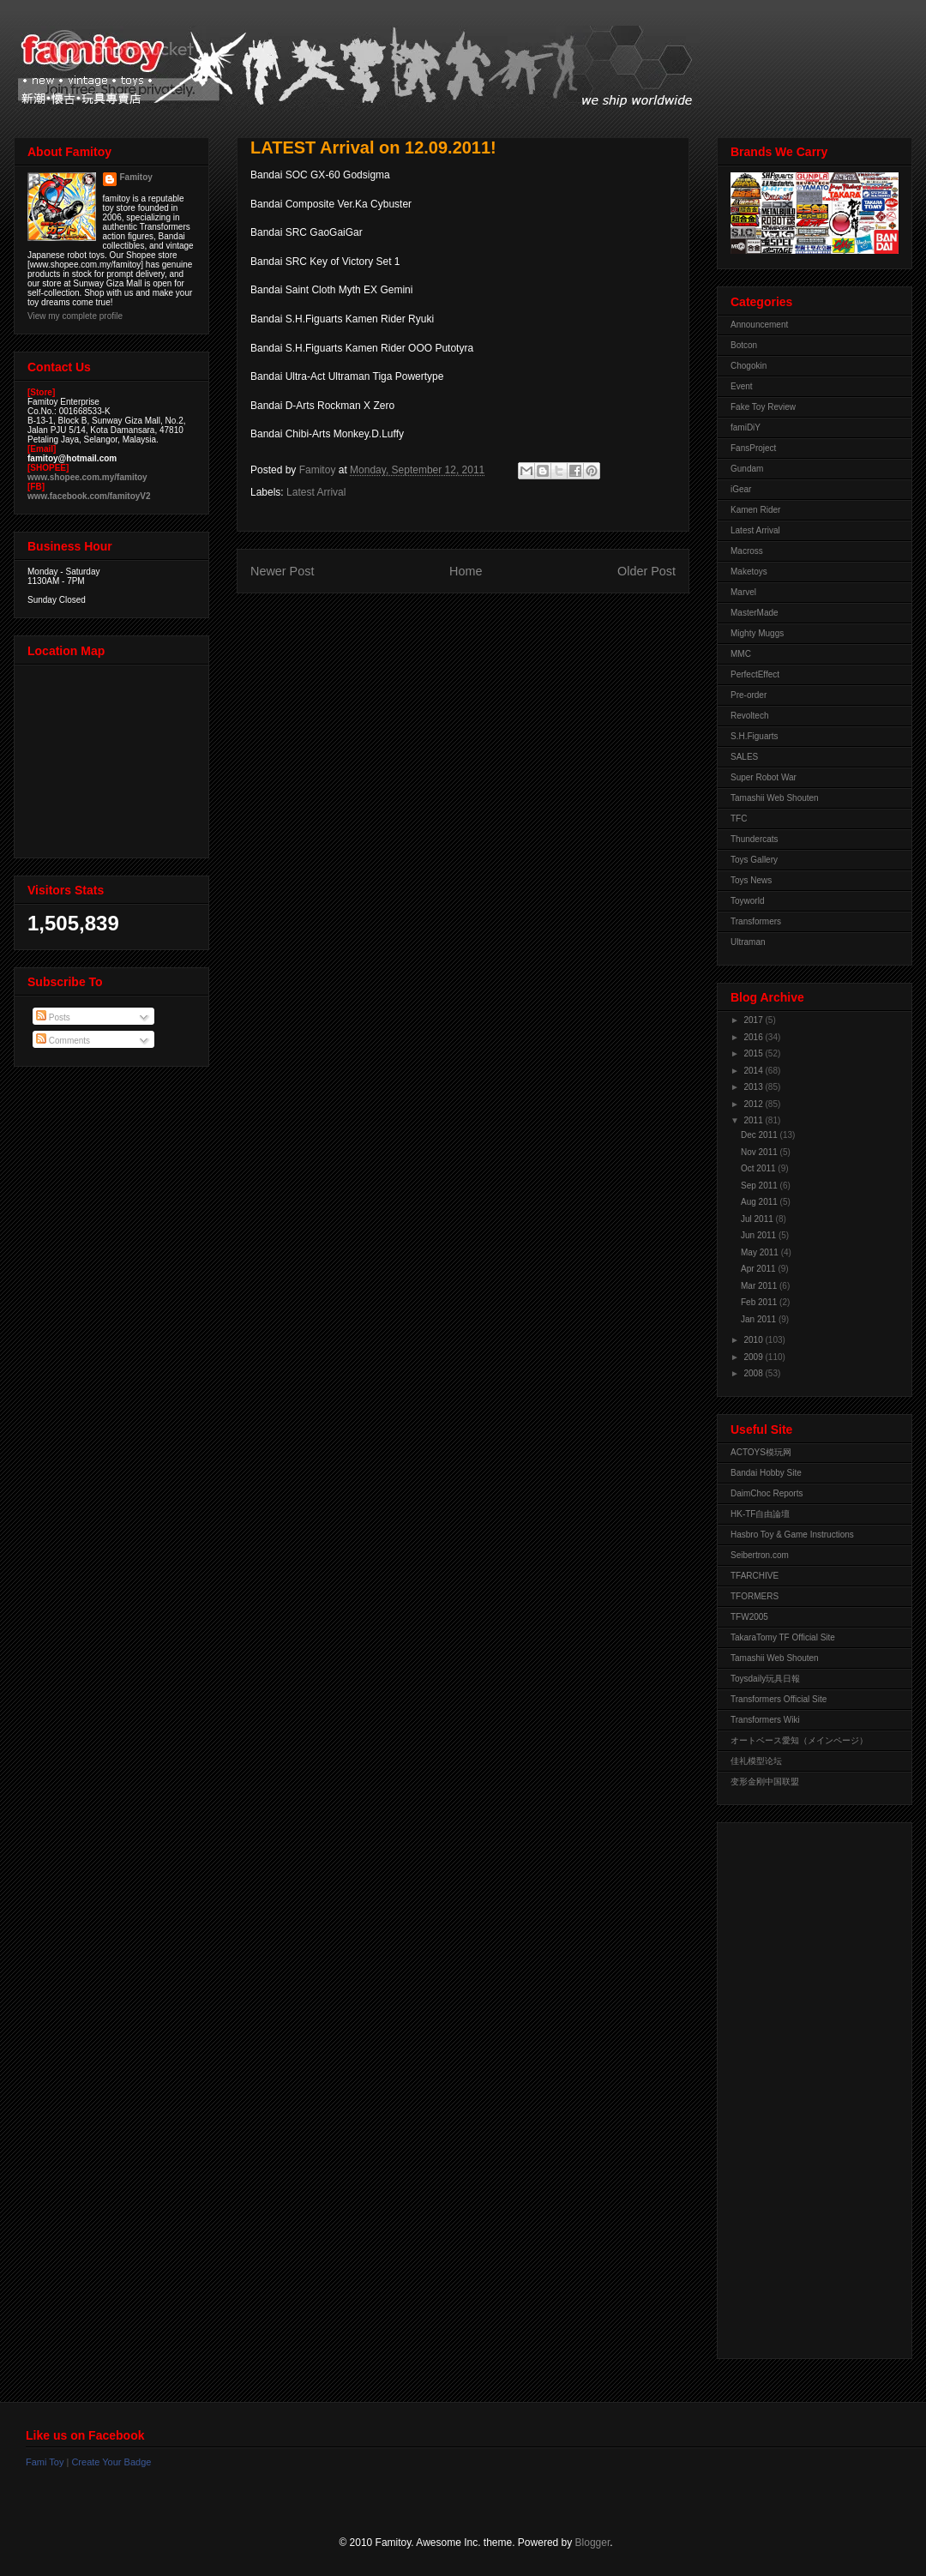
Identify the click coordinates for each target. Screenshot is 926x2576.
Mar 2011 (760, 1286)
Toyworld (747, 901)
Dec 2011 (760, 1135)
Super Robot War (764, 777)
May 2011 (761, 1252)
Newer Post (282, 571)
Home (465, 571)
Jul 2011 (758, 1219)
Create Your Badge (111, 2462)
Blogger (592, 2543)
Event (742, 386)
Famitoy (136, 177)
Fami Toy (44, 2462)
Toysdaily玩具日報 (765, 1678)
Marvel (743, 592)
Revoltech (749, 715)
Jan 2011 (760, 1319)
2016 (754, 1037)
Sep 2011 (760, 1185)
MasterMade (755, 612)
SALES (744, 756)
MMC (741, 654)
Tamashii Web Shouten (775, 798)
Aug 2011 (760, 1202)
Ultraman (748, 942)
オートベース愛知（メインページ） (799, 1740)
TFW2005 (749, 1617)
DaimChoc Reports (767, 1493)
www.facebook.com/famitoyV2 (89, 496)
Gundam (747, 468)
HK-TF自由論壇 (760, 1514)
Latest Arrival (316, 492)
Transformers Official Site (779, 1699)
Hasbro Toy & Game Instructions (792, 1534)
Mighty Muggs (757, 633)
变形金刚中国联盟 (765, 1781)
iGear (741, 489)
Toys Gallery (754, 859)
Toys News (751, 880)
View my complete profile (75, 316)
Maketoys (749, 571)
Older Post (646, 571)
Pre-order (749, 695)
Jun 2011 (760, 1235)
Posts (53, 1017)
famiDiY (746, 427)
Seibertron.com (760, 1555)
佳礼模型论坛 (756, 1761)
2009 (754, 1357)
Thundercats (755, 839)
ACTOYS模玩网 (761, 1452)
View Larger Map (113, 757)
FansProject (753, 448)
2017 (754, 1020)
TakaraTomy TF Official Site (783, 1637)
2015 (754, 1053)
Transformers (756, 921)
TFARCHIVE (755, 1575)
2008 (754, 1373)
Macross (747, 551)
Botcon (744, 345)
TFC (739, 818)
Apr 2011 (759, 1268)
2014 (754, 1070)
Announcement (759, 324)
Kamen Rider (755, 510)
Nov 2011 (760, 1152)
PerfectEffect (755, 674)
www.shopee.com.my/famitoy (87, 477)
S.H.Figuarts (755, 736)
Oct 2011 (759, 1168)
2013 (754, 1087)
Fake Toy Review (763, 407)
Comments (63, 1040)
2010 (754, 1340)
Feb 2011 (760, 1302)
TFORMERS (755, 1596)
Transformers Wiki (765, 1719)
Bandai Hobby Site (766, 1473)
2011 (754, 1120)
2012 (754, 1104)
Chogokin (749, 365)
